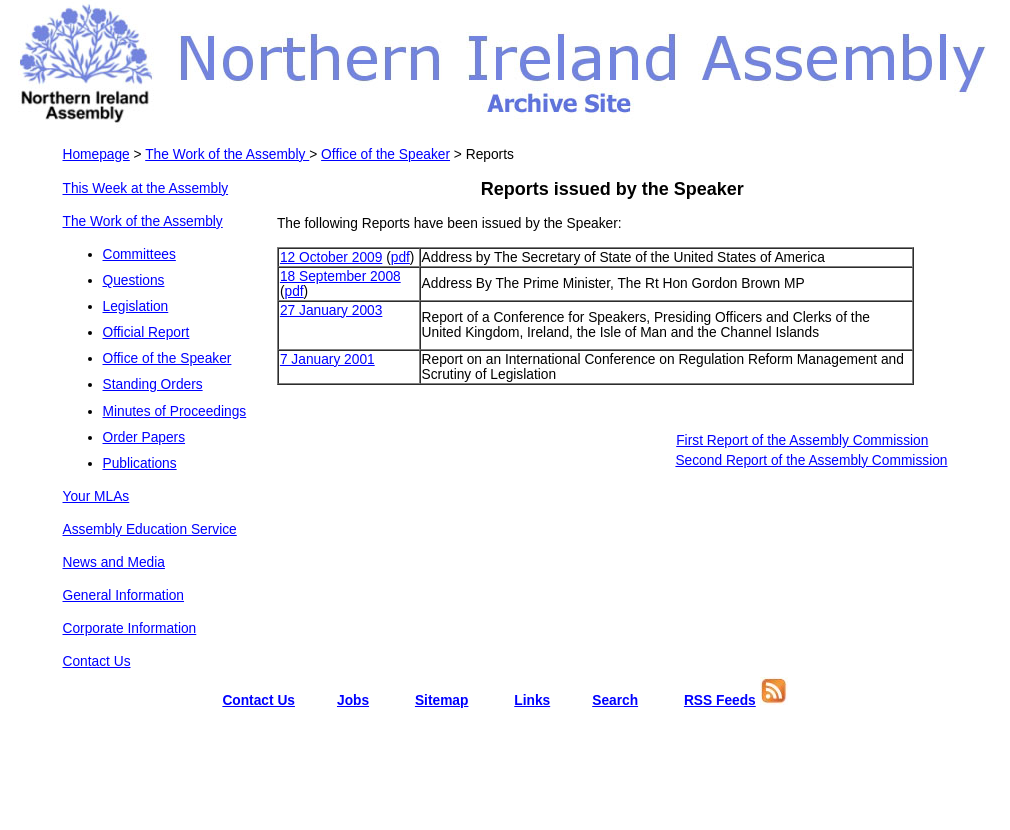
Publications (140, 463)
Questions (134, 280)
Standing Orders (153, 384)
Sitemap (442, 700)
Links (532, 700)
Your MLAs (96, 496)
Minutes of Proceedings (175, 411)
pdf (400, 257)
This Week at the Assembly (146, 188)
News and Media (114, 562)
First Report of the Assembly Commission (802, 440)
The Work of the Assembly (227, 154)
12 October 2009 (331, 257)
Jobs (353, 700)
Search (615, 700)
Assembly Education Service (150, 529)
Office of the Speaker (385, 154)
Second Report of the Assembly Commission (811, 460)
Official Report (146, 332)
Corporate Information (130, 628)
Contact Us (97, 661)
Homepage (96, 154)
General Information (124, 595)
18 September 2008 (340, 276)
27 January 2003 (331, 310)
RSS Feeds (720, 700)
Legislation (136, 306)
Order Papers (144, 437)
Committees (139, 254)
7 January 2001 (327, 359)
